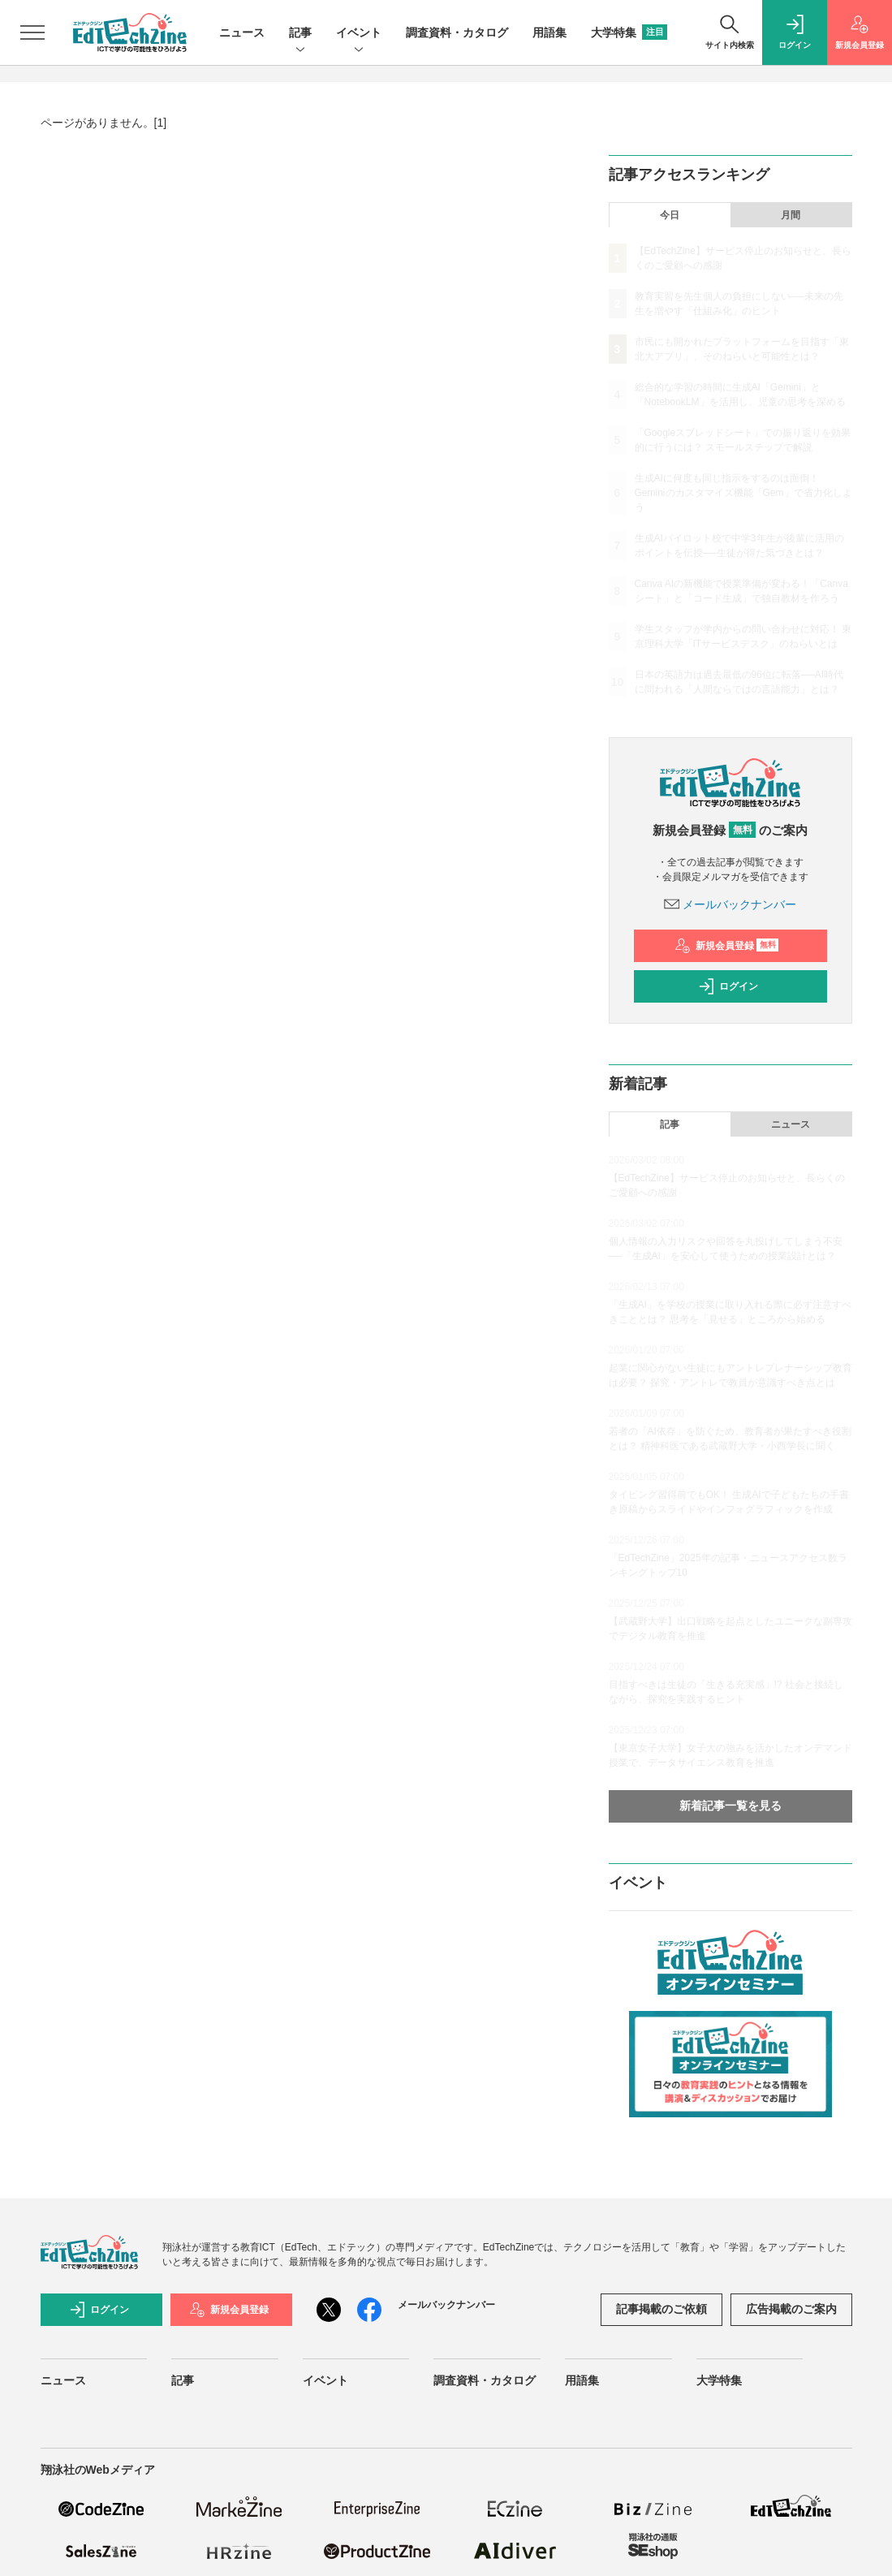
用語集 (549, 32)
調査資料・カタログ (457, 32)
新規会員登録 (726, 946)
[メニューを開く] (32, 32)
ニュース (242, 32)
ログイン (728, 986)
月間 (790, 215)
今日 (669, 215)
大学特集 (629, 32)
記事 (300, 33)
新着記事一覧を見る (730, 1805)
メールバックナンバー (730, 904)
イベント (358, 33)
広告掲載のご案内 (791, 2308)
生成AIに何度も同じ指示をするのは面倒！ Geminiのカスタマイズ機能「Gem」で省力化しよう (743, 492)
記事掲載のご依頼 (661, 2308)
